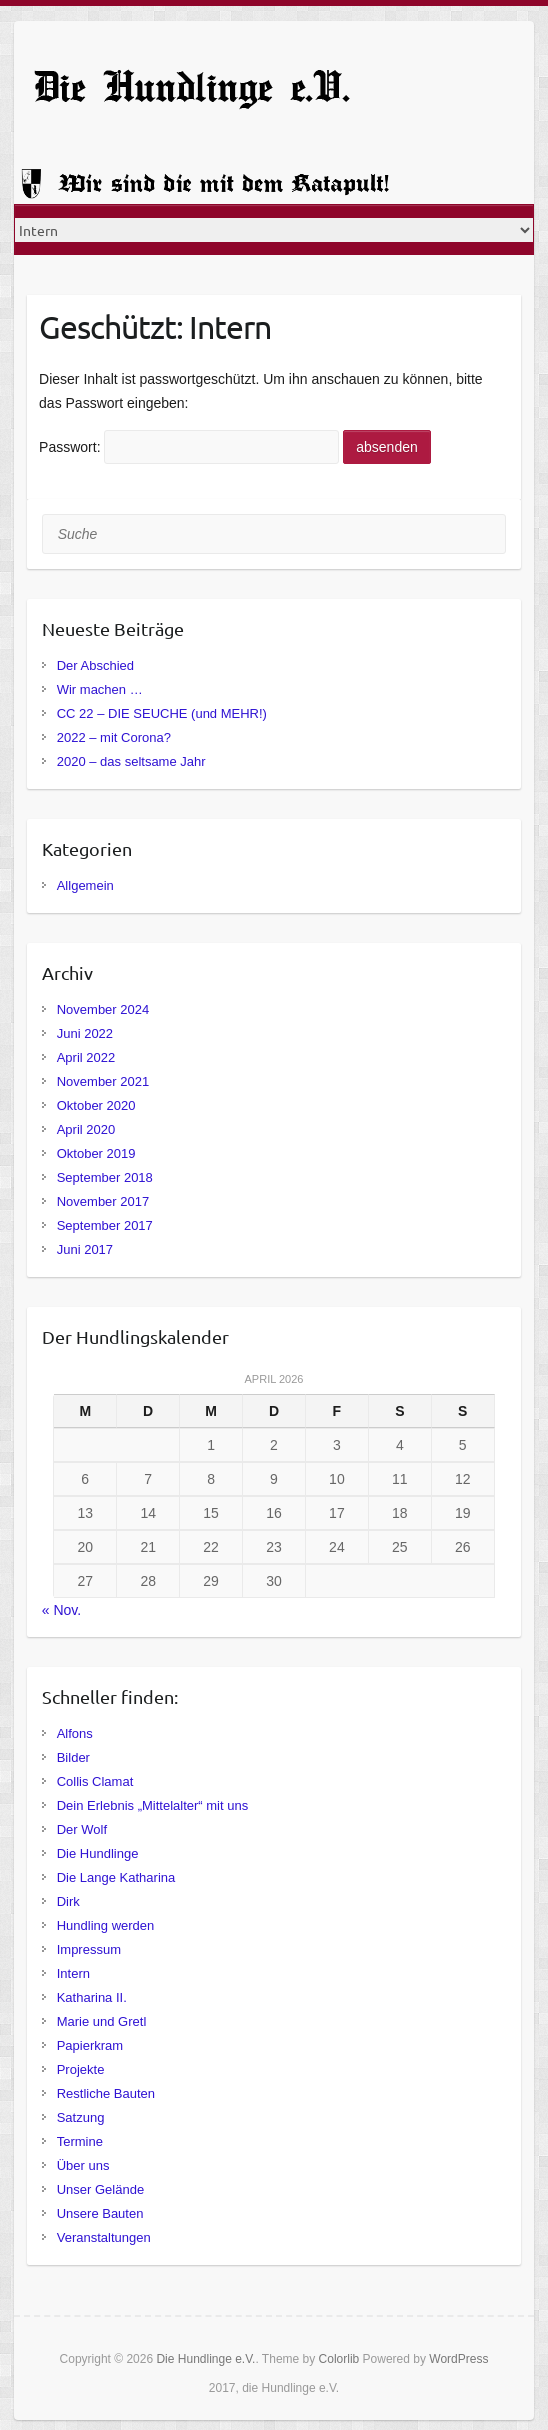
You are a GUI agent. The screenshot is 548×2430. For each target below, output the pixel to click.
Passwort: (189, 447)
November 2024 (103, 1009)
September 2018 (105, 1177)
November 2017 (103, 1201)
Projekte (81, 2069)
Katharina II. (92, 1997)
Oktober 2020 (96, 1105)
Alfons (75, 1733)
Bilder (73, 1757)
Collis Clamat (95, 1781)
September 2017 (105, 1225)
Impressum (89, 1949)
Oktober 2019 (96, 1153)
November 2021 (103, 1081)
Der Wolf (82, 1829)
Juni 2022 (85, 1033)
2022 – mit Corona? (114, 737)
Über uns (83, 2165)
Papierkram (90, 2045)
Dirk (68, 1901)
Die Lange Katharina (116, 1877)
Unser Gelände (100, 2189)
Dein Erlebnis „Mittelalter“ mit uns (152, 1805)
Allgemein (85, 885)
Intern (73, 1973)
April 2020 (86, 1129)
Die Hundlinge (98, 1853)
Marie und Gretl (102, 2021)
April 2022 (86, 1057)
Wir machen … (100, 689)
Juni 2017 (85, 1249)
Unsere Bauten (100, 2213)
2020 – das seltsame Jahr (131, 761)
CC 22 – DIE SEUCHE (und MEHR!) (162, 713)
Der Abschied (95, 665)
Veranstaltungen (104, 2237)
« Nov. (61, 1610)
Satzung (81, 2117)
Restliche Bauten (106, 2093)
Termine (80, 2141)
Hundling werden (106, 1925)
